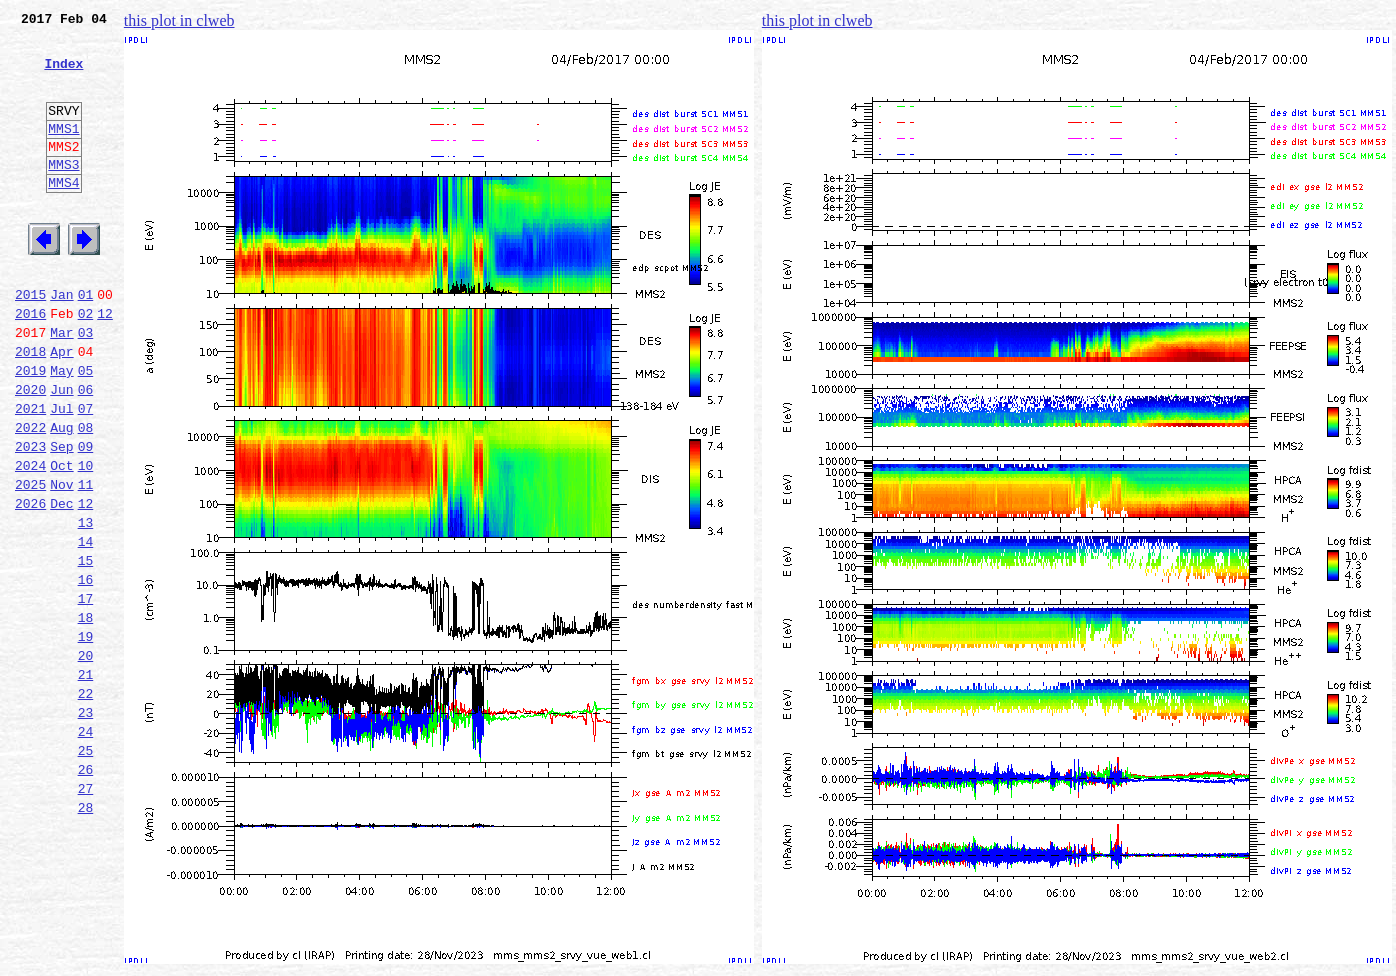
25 (86, 870)
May (61, 430)
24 (86, 848)
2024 (30, 540)
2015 (30, 342)
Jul (61, 474)
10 (86, 540)
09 (86, 518)
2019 (30, 430)
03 (86, 386)
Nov (61, 562)
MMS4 (63, 215)
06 (86, 452)
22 (86, 804)
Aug (61, 496)
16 (86, 672)
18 (86, 716)
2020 (30, 452)
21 (86, 782)
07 (86, 474)
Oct (61, 540)
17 (86, 694)
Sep (61, 518)
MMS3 (63, 194)
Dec (61, 584)
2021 (30, 474)
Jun (61, 452)
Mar (61, 386)
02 (86, 364)
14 (86, 628)
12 (105, 364)
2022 (30, 496)
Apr (61, 408)
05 (86, 430)
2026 (30, 584)
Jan (61, 342)
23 (86, 826)
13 (86, 606)
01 (86, 342)
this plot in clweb (179, 20)
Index (63, 75)
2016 (30, 364)
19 (86, 738)
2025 (30, 562)
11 (86, 562)
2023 (30, 518)
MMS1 (63, 152)
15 (86, 650)
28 (86, 936)
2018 (30, 408)
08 (86, 496)
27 (86, 914)
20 (86, 760)
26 (86, 892)
